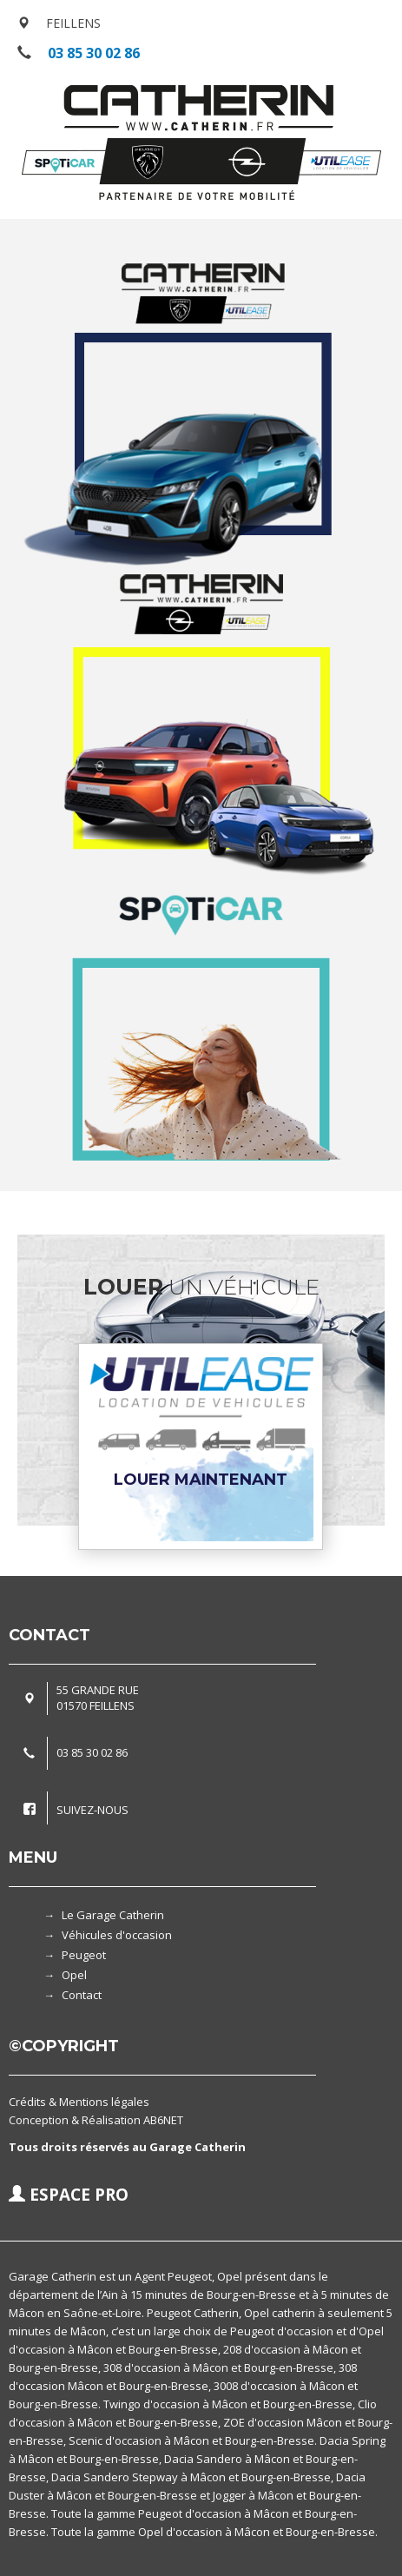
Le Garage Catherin (113, 1915)
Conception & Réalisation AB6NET (96, 2120)
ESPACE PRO (69, 2194)
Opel (74, 1975)
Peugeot (84, 1955)
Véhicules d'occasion (117, 1935)
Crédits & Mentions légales (79, 2101)
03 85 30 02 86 (94, 53)
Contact (82, 1995)
